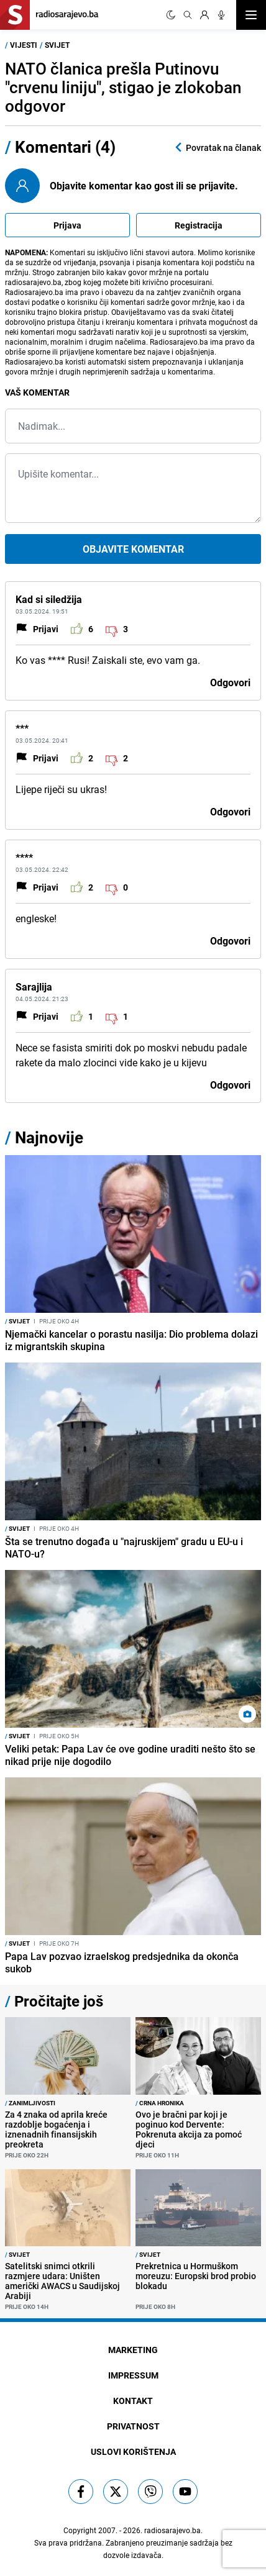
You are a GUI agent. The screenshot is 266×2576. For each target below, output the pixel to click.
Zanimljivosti (30, 2102)
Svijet (57, 45)
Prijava (67, 225)
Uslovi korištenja (133, 2451)
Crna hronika (159, 2102)
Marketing (133, 2350)
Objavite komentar (133, 549)
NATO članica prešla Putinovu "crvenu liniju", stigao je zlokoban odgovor (123, 87)
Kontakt (133, 2400)
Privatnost (133, 2426)
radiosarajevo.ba (172, 2530)
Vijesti (23, 45)
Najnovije (49, 1137)
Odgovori (230, 682)
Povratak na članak (217, 147)
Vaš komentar (37, 392)
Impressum (133, 2375)
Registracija (198, 225)
